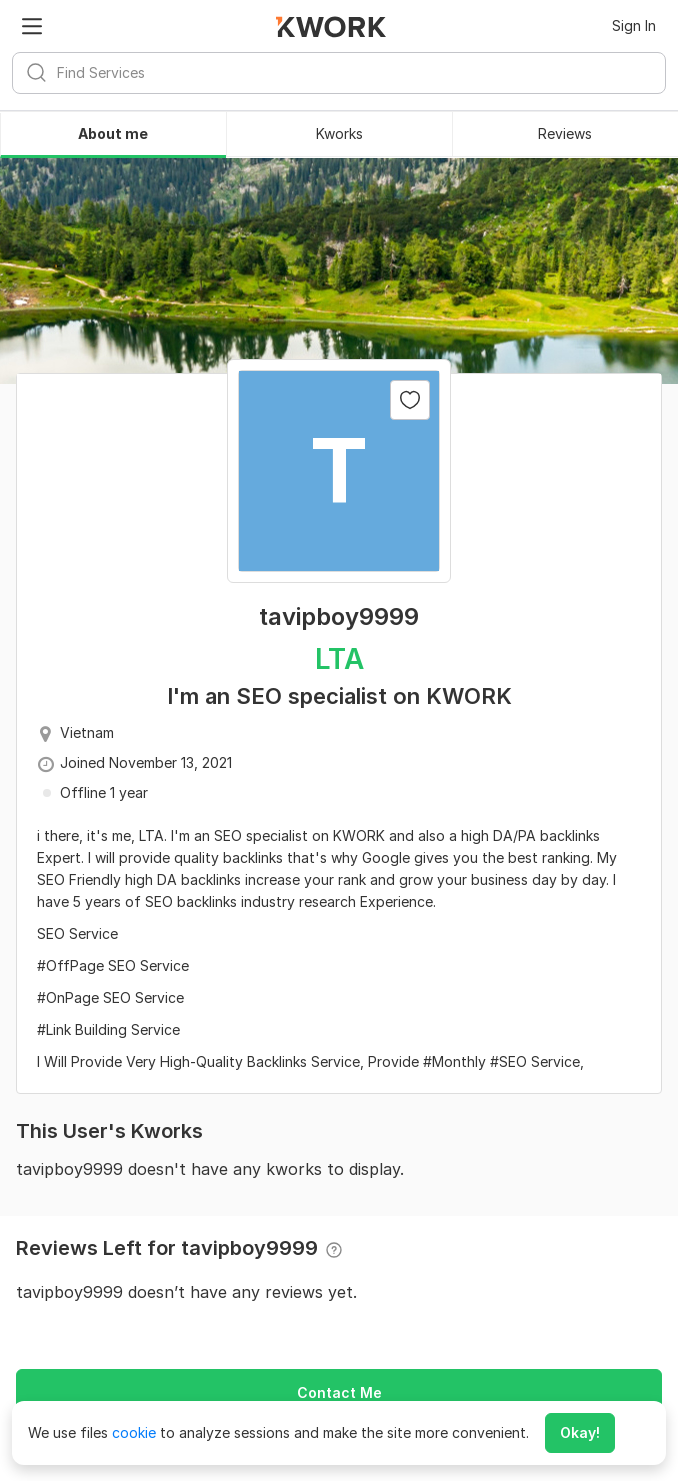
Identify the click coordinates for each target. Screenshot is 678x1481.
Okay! (580, 1432)
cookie (134, 1432)
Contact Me (339, 1392)
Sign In (634, 25)
